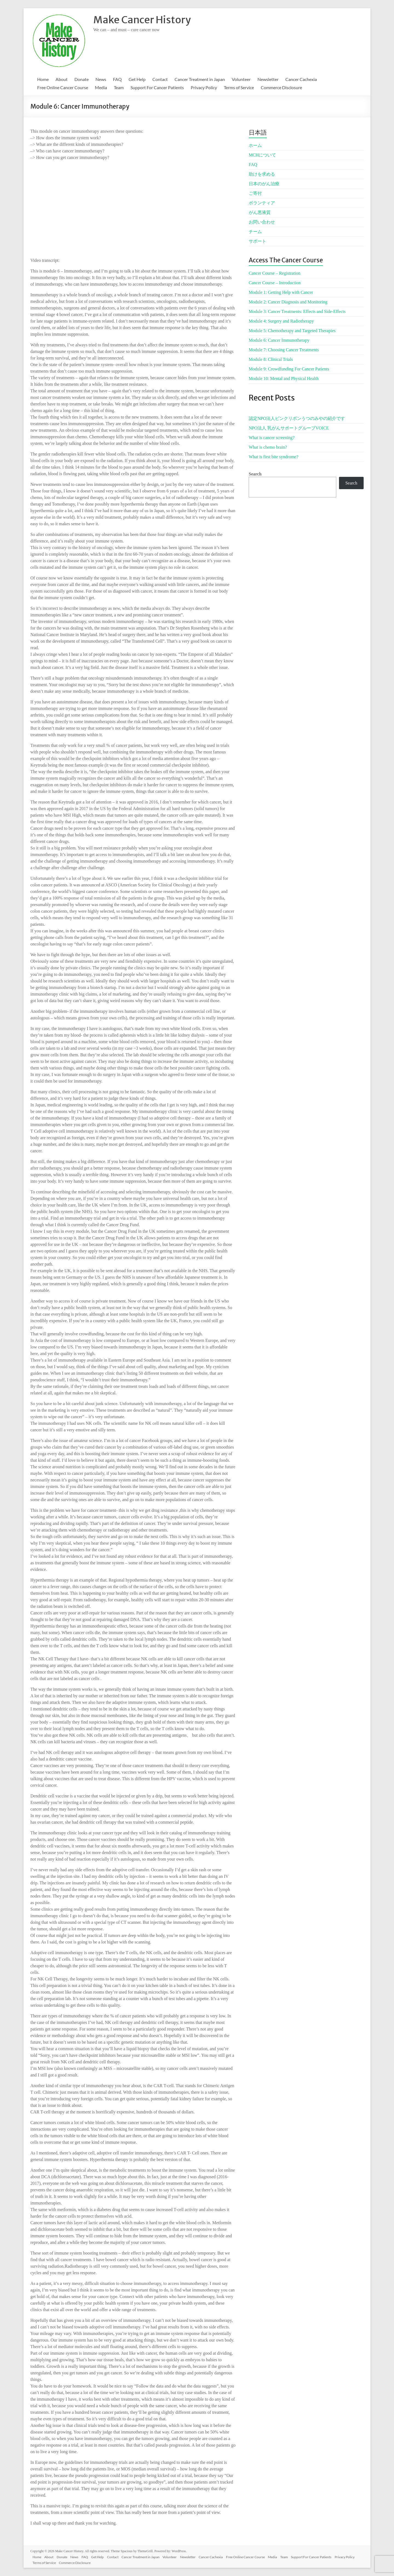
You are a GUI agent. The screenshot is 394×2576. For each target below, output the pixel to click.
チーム (255, 231)
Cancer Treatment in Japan (200, 79)
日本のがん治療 (264, 183)
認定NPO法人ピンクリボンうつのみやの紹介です (297, 418)
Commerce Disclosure (281, 87)
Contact (160, 79)
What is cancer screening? (271, 437)
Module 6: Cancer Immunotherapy (279, 340)
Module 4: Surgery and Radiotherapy (281, 321)
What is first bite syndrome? (273, 456)
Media (101, 87)
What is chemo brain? (268, 447)
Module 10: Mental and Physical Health (284, 378)
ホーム (255, 145)
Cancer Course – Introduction (275, 282)
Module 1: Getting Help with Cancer (281, 292)
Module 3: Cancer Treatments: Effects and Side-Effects (297, 311)
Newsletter (268, 79)
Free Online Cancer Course (62, 87)
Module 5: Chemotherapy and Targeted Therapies (292, 330)
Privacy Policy (204, 87)
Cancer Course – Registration (274, 273)
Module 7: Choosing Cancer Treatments (284, 349)
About (62, 79)
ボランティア (262, 203)
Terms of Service (239, 87)
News (100, 79)
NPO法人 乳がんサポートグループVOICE (289, 428)
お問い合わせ (262, 222)
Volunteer (241, 79)
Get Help (137, 79)
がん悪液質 (260, 212)
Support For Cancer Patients (157, 87)
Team (119, 87)
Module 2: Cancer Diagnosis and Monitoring (288, 302)
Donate (81, 79)
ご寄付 (255, 193)
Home (43, 79)
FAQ (117, 79)
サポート (257, 241)
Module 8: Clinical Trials (271, 359)
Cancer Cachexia (301, 79)
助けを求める (262, 174)
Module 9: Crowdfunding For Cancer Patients (289, 369)
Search (255, 474)
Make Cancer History (142, 20)
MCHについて (262, 155)
